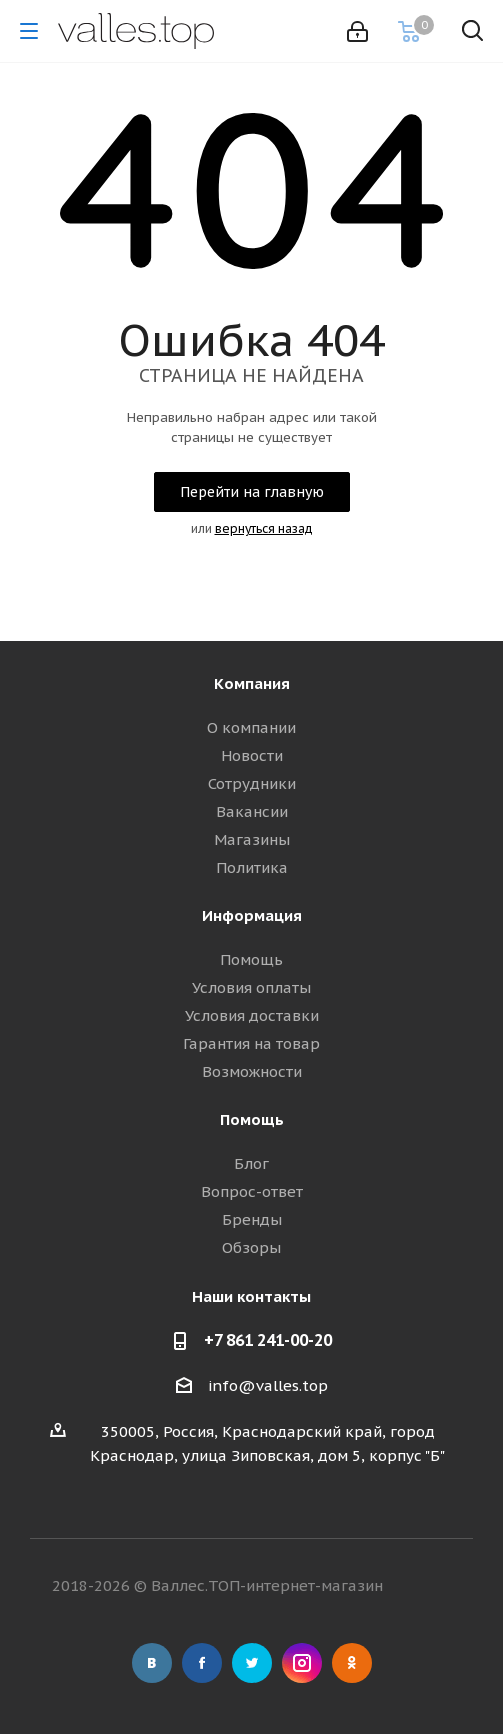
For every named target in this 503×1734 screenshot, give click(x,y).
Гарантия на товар (251, 1043)
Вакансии (252, 811)
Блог (251, 1163)
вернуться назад (264, 528)
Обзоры (251, 1247)
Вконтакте (152, 1663)
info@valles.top (268, 1385)
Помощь (251, 959)
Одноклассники (352, 1663)
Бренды (252, 1219)
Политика (252, 867)
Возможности (252, 1071)
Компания (252, 683)
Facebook (202, 1663)
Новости (252, 755)
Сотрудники (252, 783)
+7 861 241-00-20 (268, 1340)
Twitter (252, 1663)
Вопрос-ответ (252, 1191)
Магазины (252, 839)
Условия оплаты (251, 987)
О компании (251, 727)
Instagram (302, 1663)
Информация (252, 915)
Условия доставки (252, 1015)
